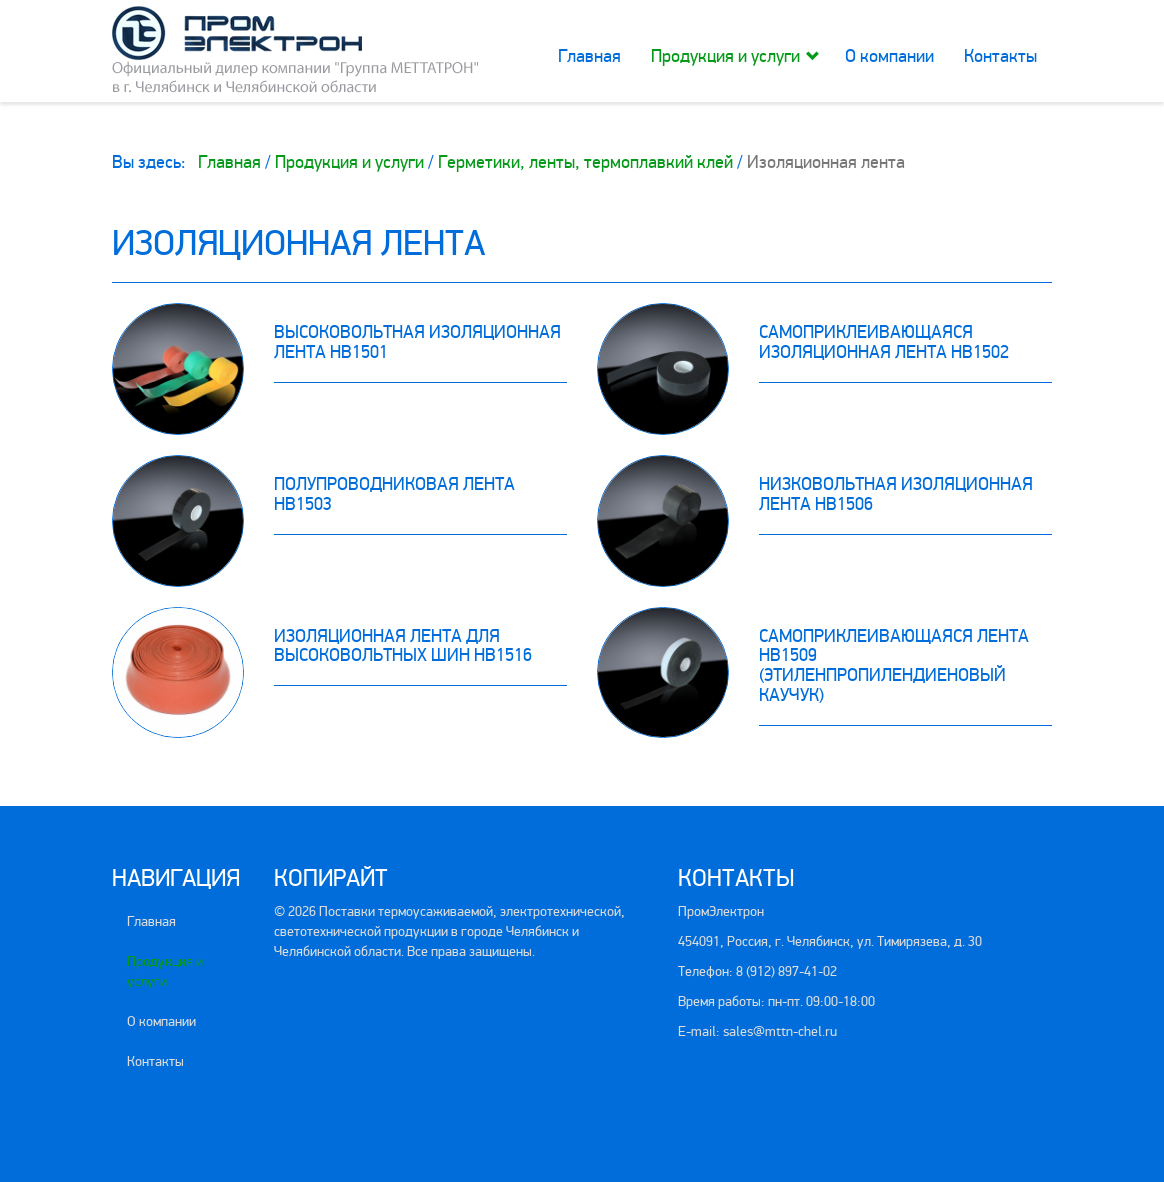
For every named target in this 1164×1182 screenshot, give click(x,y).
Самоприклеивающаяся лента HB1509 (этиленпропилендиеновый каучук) (894, 665)
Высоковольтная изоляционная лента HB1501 (417, 342)
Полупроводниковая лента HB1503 (394, 494)
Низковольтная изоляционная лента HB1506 (896, 494)
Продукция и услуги (725, 56)
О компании (889, 56)
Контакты (1000, 56)
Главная (589, 56)
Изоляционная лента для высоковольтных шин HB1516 (403, 646)
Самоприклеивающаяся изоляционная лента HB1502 (884, 342)
